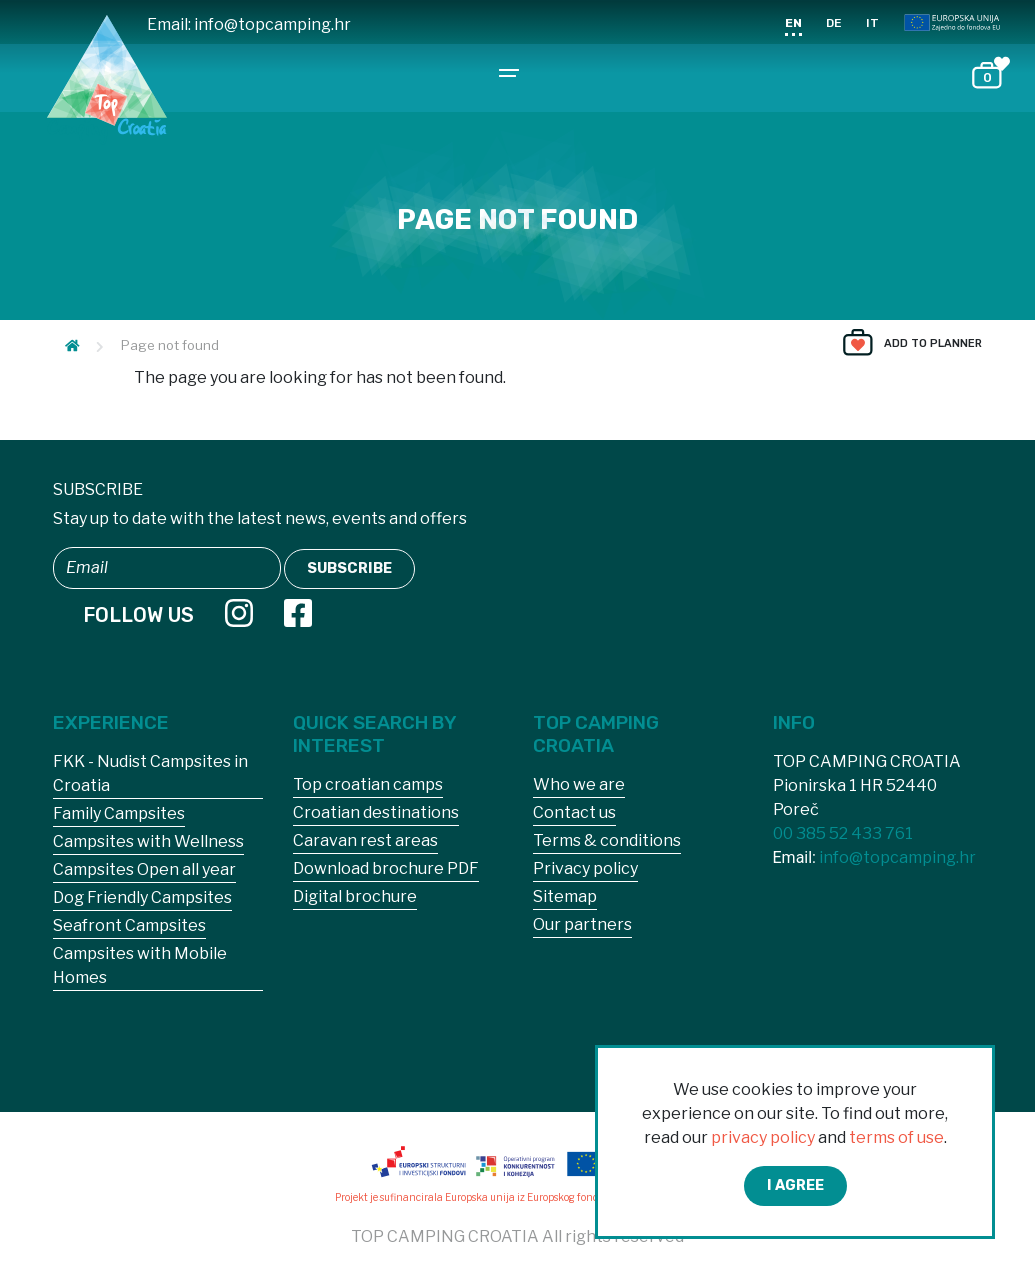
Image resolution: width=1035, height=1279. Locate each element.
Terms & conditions (607, 840)
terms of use (896, 1137)
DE (834, 23)
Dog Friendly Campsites (142, 897)
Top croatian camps (368, 784)
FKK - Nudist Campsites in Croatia (150, 773)
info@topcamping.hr (272, 24)
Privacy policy (585, 868)
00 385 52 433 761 (843, 833)
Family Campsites (119, 813)
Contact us (574, 812)
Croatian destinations (376, 812)
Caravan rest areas (365, 840)
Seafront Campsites (129, 925)
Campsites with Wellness (148, 841)
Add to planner (933, 343)
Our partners (582, 924)
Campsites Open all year (144, 869)
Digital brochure (355, 896)
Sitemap (565, 896)
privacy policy (763, 1137)
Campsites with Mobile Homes (140, 965)
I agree (795, 1185)
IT (872, 23)
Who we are (579, 784)
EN (793, 23)
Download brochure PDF (386, 868)
